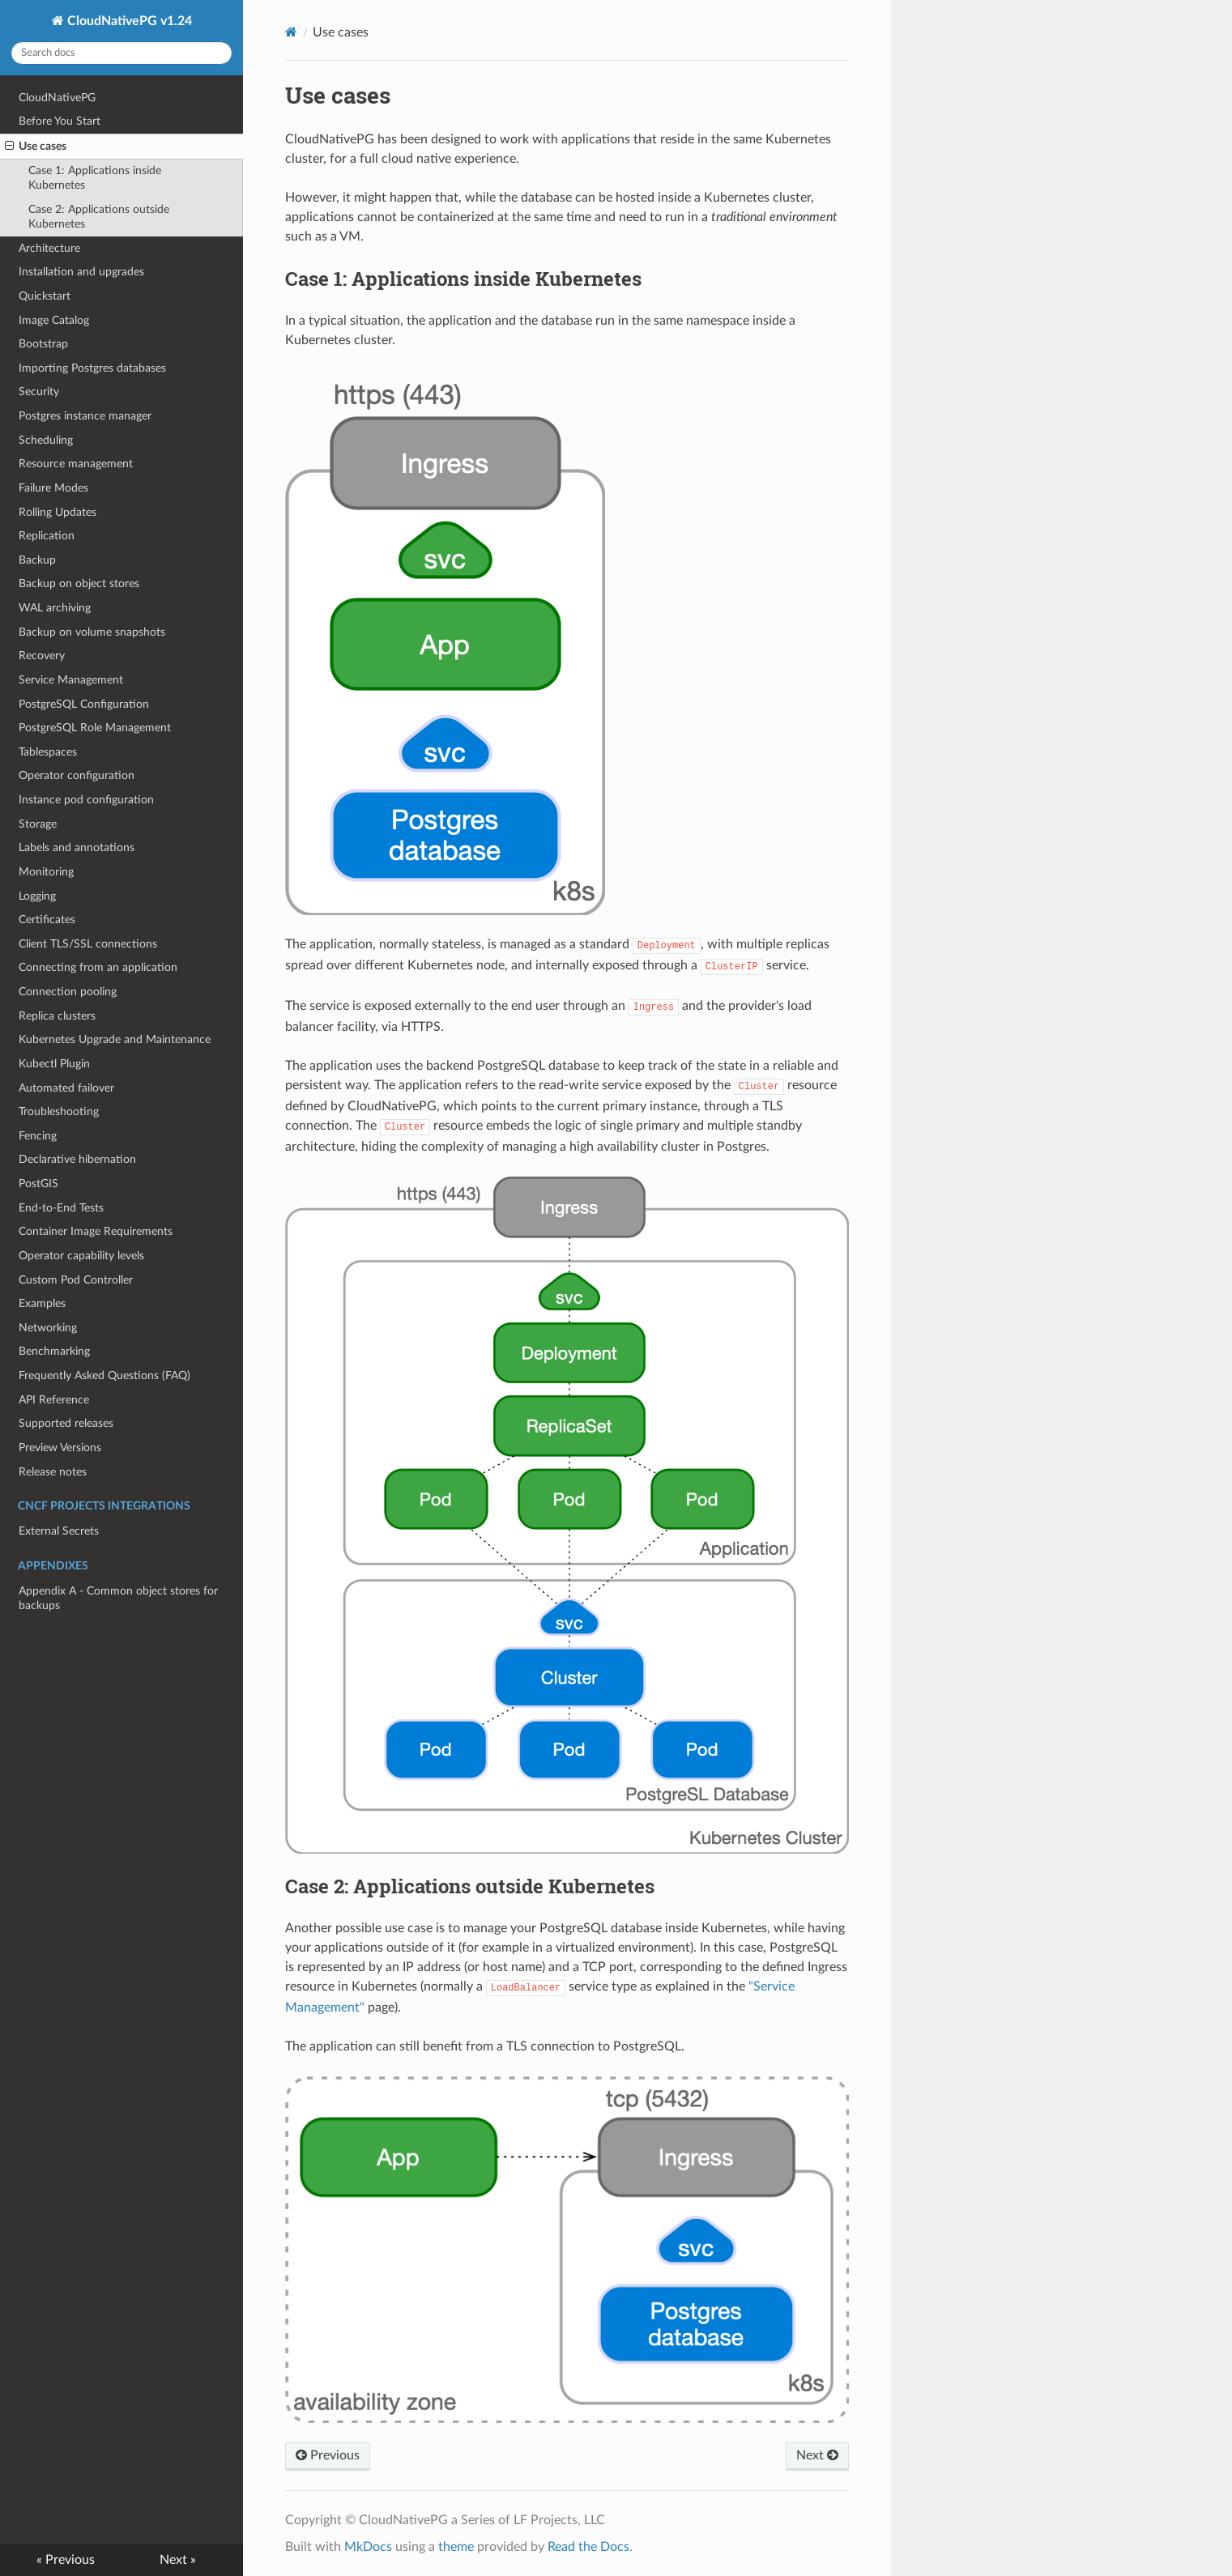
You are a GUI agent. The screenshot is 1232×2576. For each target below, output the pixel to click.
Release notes (53, 1472)
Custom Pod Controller (76, 1280)
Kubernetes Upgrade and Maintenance (115, 1039)
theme (456, 2546)
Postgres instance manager (85, 416)
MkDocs (368, 2546)
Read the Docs (588, 2546)
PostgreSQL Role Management (95, 728)
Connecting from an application (98, 967)
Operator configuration (76, 775)
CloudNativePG (57, 98)
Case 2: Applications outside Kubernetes (98, 216)
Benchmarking (54, 1351)
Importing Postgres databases (92, 368)
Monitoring (46, 872)
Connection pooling (68, 992)
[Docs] (291, 32)
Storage (38, 824)
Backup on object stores (79, 583)
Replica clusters (57, 1016)
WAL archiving (55, 608)
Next (817, 2455)
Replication (47, 536)
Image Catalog (54, 320)
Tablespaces (48, 752)
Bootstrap (43, 344)
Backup (37, 560)
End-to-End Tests (61, 1208)
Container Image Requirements (96, 1231)
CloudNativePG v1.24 (128, 21)
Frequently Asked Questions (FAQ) (104, 1375)
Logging (37, 896)
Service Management (71, 680)
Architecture (49, 248)
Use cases (35, 146)
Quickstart (44, 296)
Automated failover (66, 1088)
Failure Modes (53, 488)
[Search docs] (121, 53)
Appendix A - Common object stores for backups (118, 1598)
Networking (48, 1328)
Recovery (42, 655)
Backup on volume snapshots (92, 632)
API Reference (54, 1400)
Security (39, 391)
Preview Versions (60, 1447)
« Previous (65, 2559)
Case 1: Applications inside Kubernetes (94, 177)
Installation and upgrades (81, 272)
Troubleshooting (59, 1111)
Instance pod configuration (86, 800)
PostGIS (38, 1183)
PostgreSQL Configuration (84, 704)
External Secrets (59, 1531)
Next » (178, 2559)
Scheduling (46, 440)
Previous (328, 2455)
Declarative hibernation (77, 1159)
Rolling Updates (57, 512)
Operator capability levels (81, 1256)
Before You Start (59, 121)
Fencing (38, 1136)
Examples (42, 1303)
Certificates (47, 919)
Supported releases (66, 1423)
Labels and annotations (76, 847)
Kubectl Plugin (54, 1064)
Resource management (76, 464)
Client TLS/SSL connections (88, 944)
